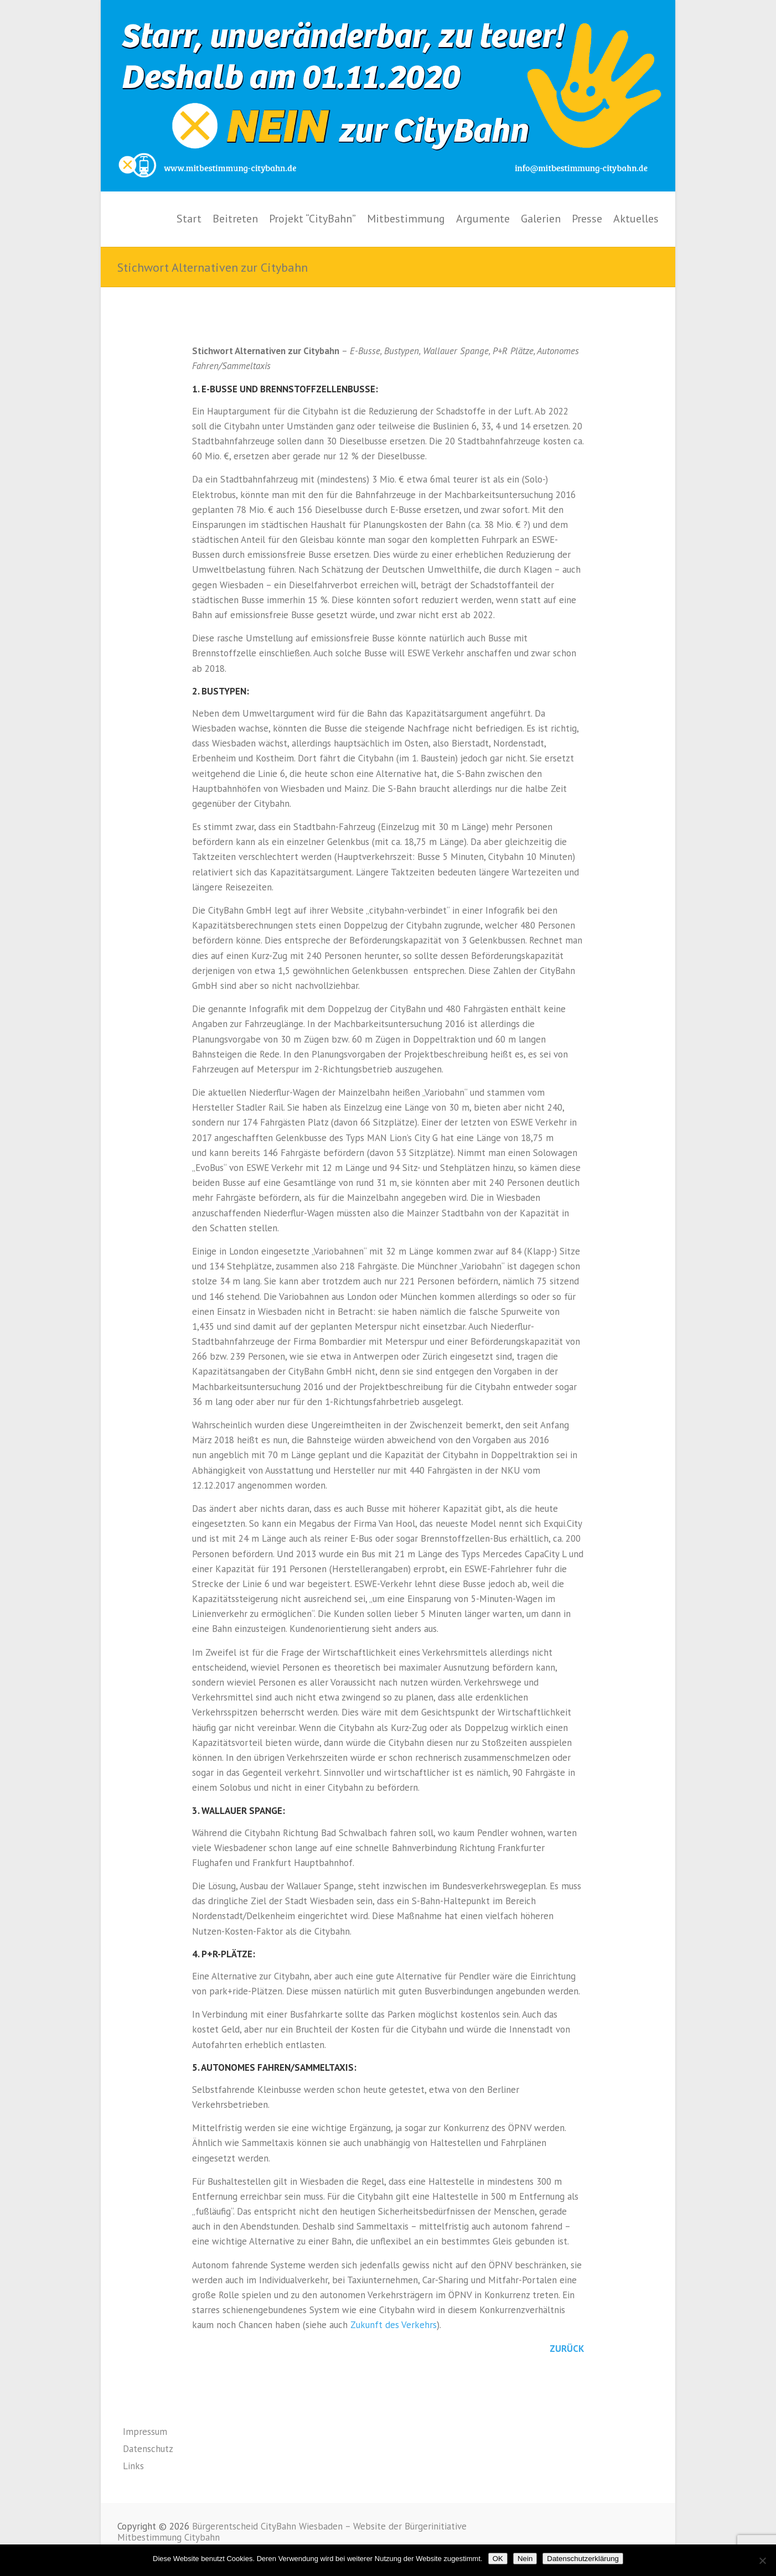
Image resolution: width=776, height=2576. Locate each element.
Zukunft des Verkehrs (393, 2325)
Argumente (483, 218)
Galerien (541, 218)
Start (189, 218)
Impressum (145, 2431)
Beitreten (235, 218)
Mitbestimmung (406, 218)
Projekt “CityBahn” (312, 218)
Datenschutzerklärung (583, 2558)
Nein (525, 2558)
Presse (587, 218)
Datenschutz (148, 2449)
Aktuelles (636, 218)
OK (498, 2558)
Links (133, 2466)
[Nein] (762, 2560)
